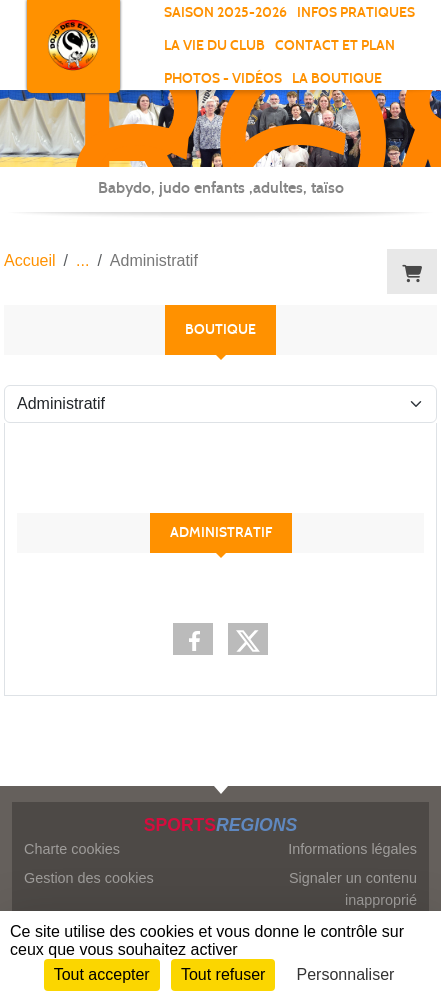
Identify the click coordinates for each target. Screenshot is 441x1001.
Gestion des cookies (89, 878)
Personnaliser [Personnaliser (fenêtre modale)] (346, 974)
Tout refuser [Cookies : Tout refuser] (223, 974)
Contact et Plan (335, 45)
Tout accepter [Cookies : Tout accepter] (102, 974)
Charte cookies (72, 849)
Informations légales (352, 849)
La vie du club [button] (214, 45)
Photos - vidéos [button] (223, 78)
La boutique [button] (337, 78)
